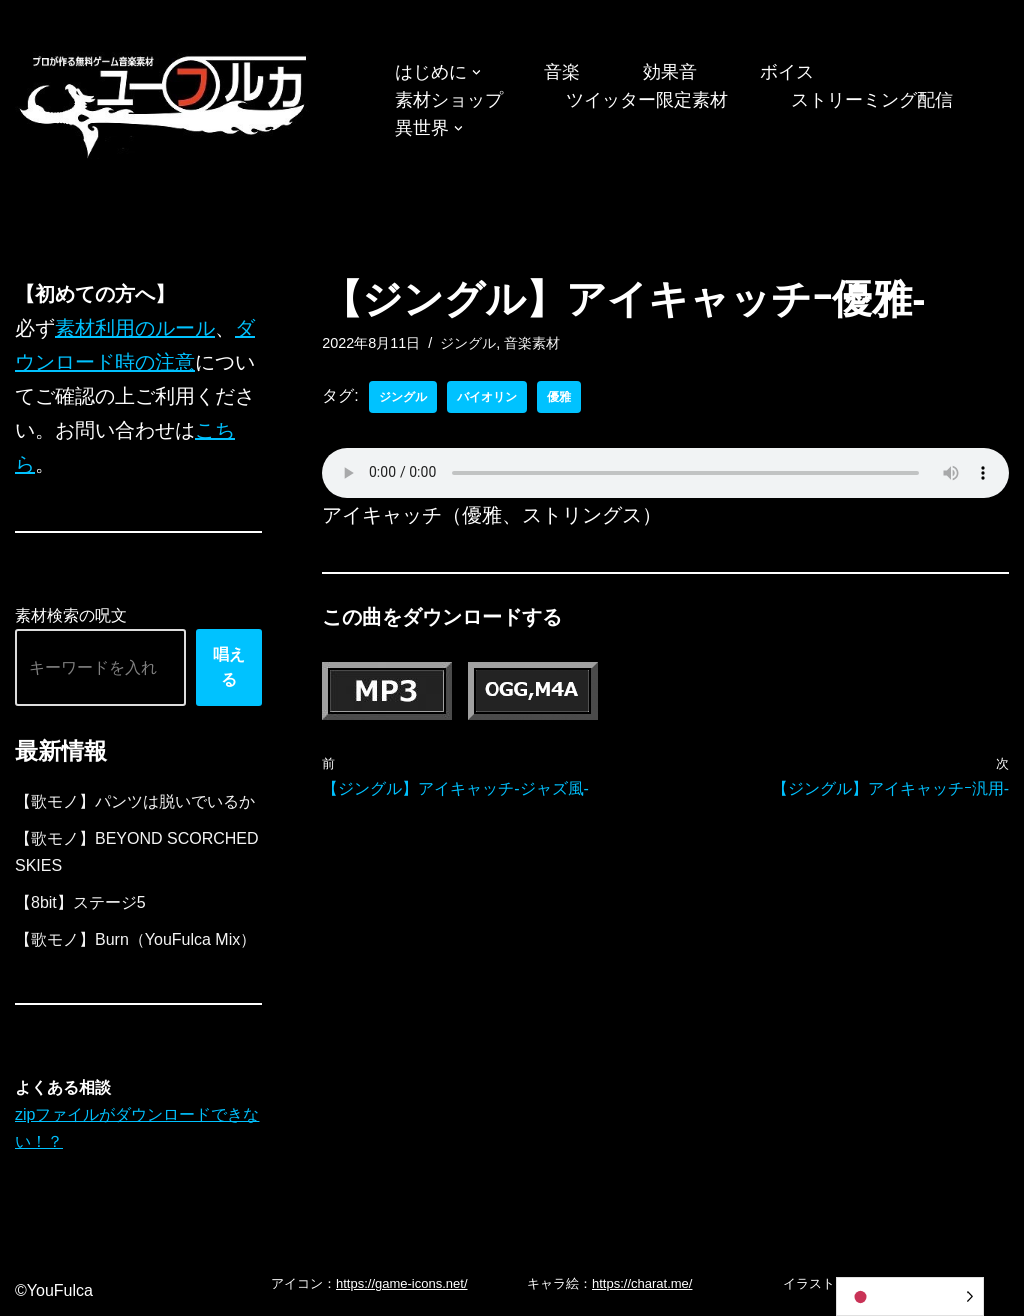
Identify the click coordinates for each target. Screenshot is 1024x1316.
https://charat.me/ (642, 1283)
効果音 (670, 72)
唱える (229, 667)
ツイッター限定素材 (647, 100)
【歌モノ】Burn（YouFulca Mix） (135, 939)
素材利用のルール (135, 328)
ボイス (787, 72)
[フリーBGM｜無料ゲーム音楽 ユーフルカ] (165, 102)
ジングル (468, 343)
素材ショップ (449, 100)
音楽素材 (532, 343)
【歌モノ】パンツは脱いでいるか (135, 801)
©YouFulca (54, 1290)
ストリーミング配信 (872, 100)
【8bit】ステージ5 (80, 902)
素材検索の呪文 (71, 615)
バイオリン (487, 397)
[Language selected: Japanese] (910, 1296)
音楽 (562, 72)
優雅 (559, 397)
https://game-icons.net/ (402, 1283)
